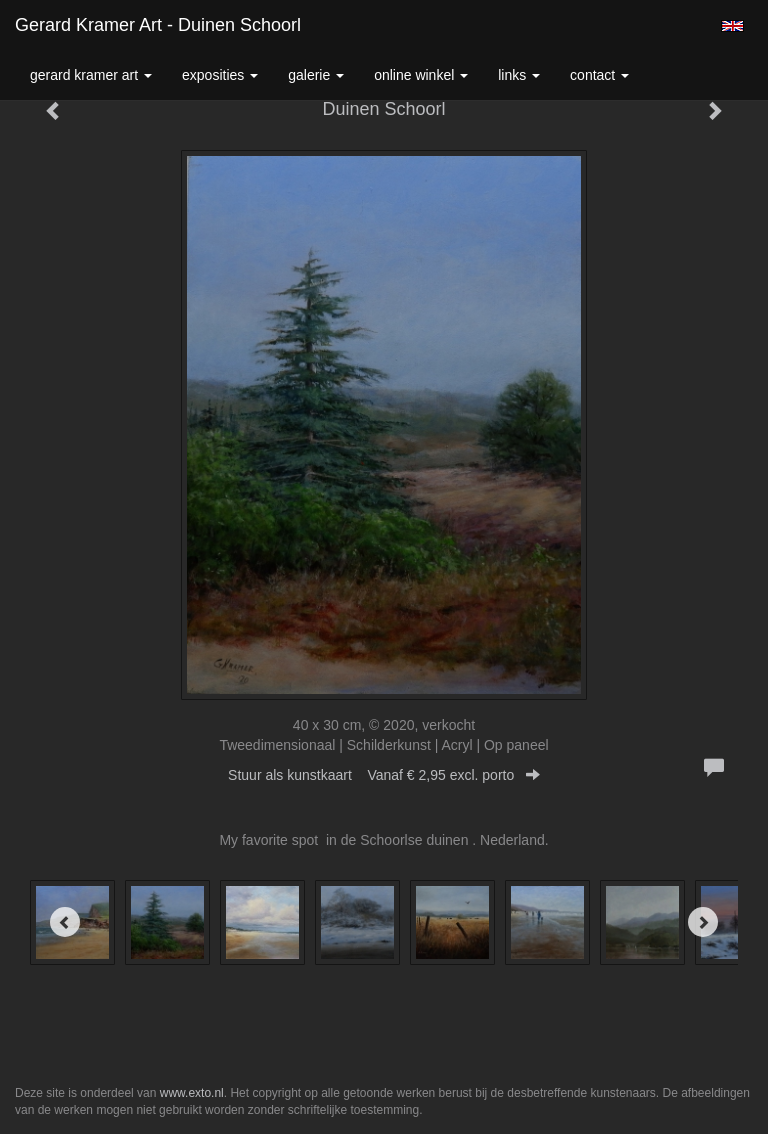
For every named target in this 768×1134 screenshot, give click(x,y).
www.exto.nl (192, 1093)
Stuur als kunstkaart (384, 775)
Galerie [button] (316, 75)
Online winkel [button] (421, 75)
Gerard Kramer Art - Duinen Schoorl (158, 25)
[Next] (703, 922)
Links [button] (519, 75)
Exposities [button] (220, 75)
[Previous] (65, 922)
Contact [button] (599, 75)
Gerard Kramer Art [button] (91, 75)
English (732, 26)
